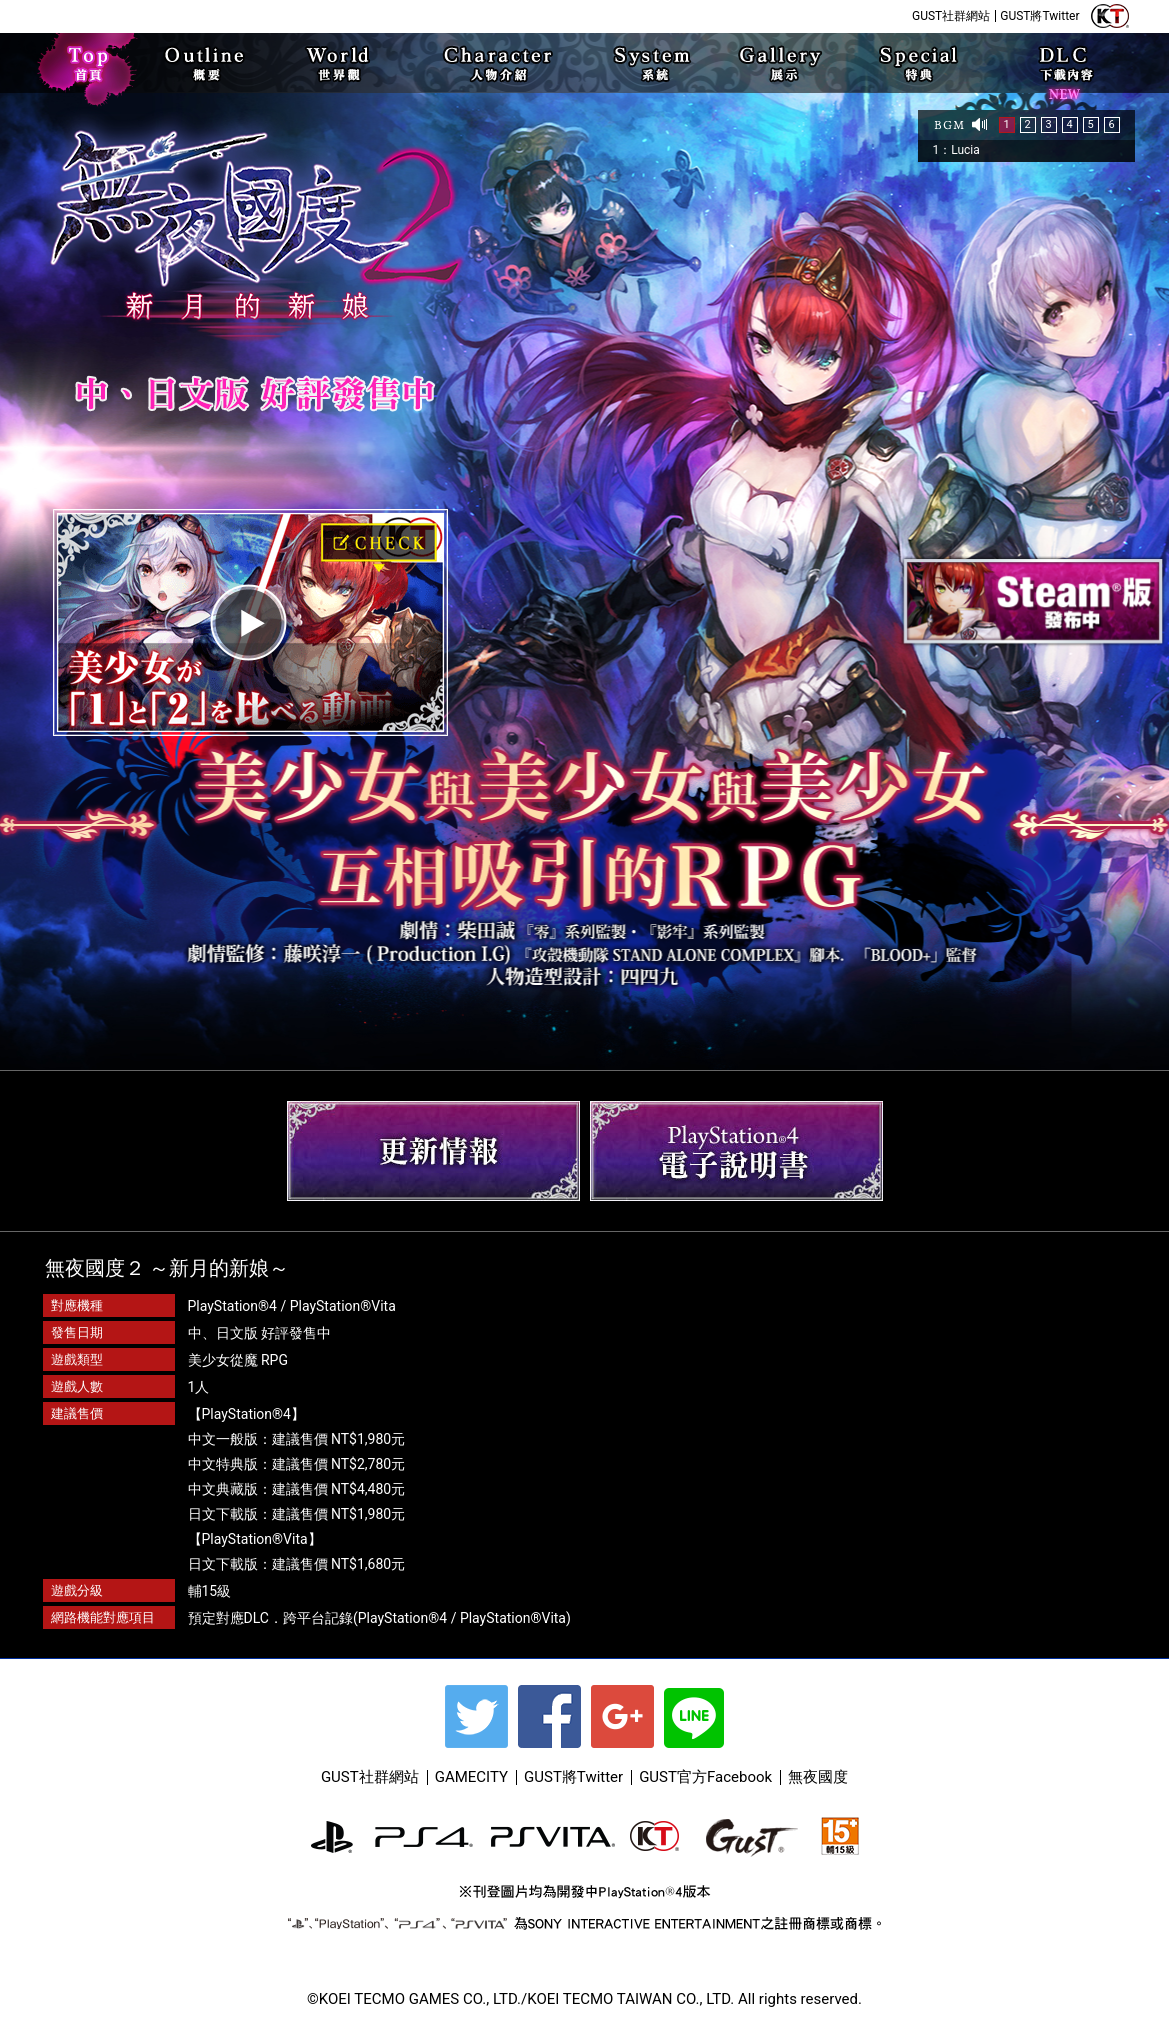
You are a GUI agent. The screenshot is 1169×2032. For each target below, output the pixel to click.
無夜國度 (818, 1777)
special (918, 63)
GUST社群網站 (951, 16)
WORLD (341, 63)
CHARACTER (492, 63)
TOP (90, 63)
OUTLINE (211, 63)
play (250, 622)
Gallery (782, 63)
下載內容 (1065, 88)
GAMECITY (471, 1777)
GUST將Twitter (1039, 16)
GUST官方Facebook (705, 1777)
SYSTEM (651, 63)
